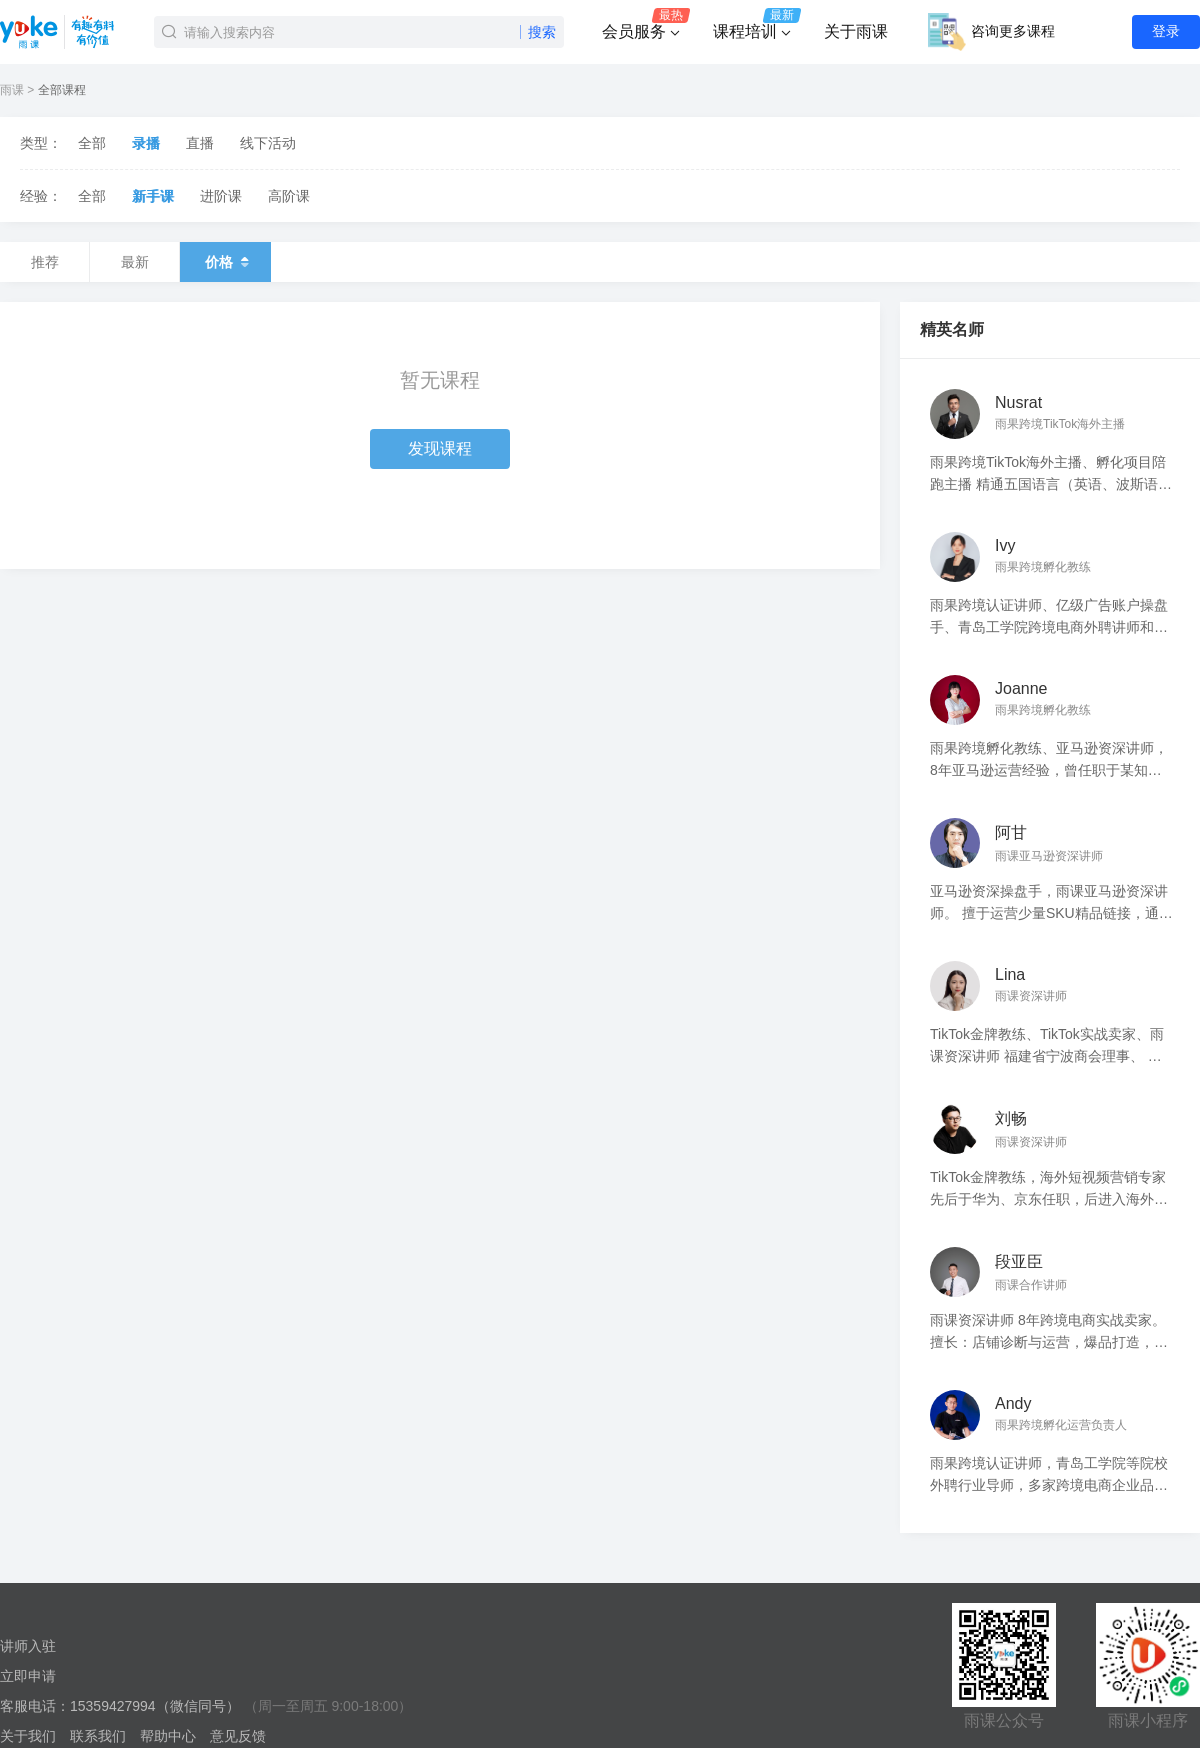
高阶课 (289, 196)
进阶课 (221, 196)
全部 (92, 143)
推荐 (45, 262)
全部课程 (62, 90)
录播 (146, 143)
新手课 (153, 196)
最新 (135, 262)
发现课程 (440, 448)
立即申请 (28, 1676)
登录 (1166, 31)
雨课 (12, 90)
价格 (225, 262)
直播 (200, 143)
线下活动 (268, 143)
